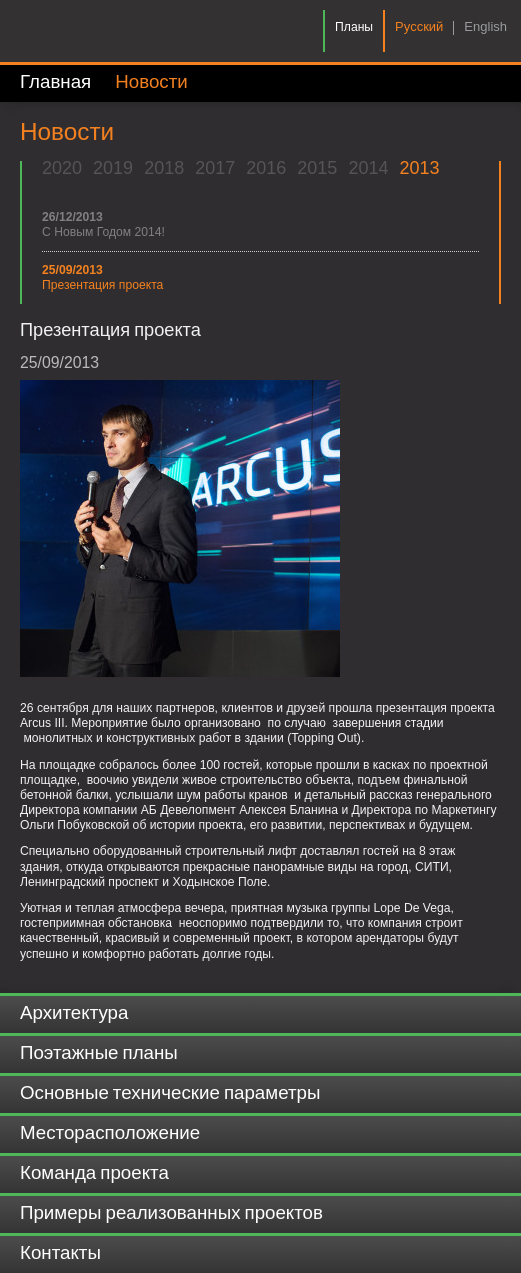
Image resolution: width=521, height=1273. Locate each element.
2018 (164, 168)
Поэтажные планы (99, 1054)
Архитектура (74, 1014)
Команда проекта (94, 1174)
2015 (317, 168)
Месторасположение (110, 1134)
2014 (368, 168)
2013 (419, 168)
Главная (55, 83)
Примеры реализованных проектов (171, 1214)
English (485, 27)
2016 (266, 168)
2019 (113, 168)
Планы (354, 27)
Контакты (60, 1254)
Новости (151, 83)
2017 (215, 168)
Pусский (419, 27)
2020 (62, 168)
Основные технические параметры (170, 1094)
